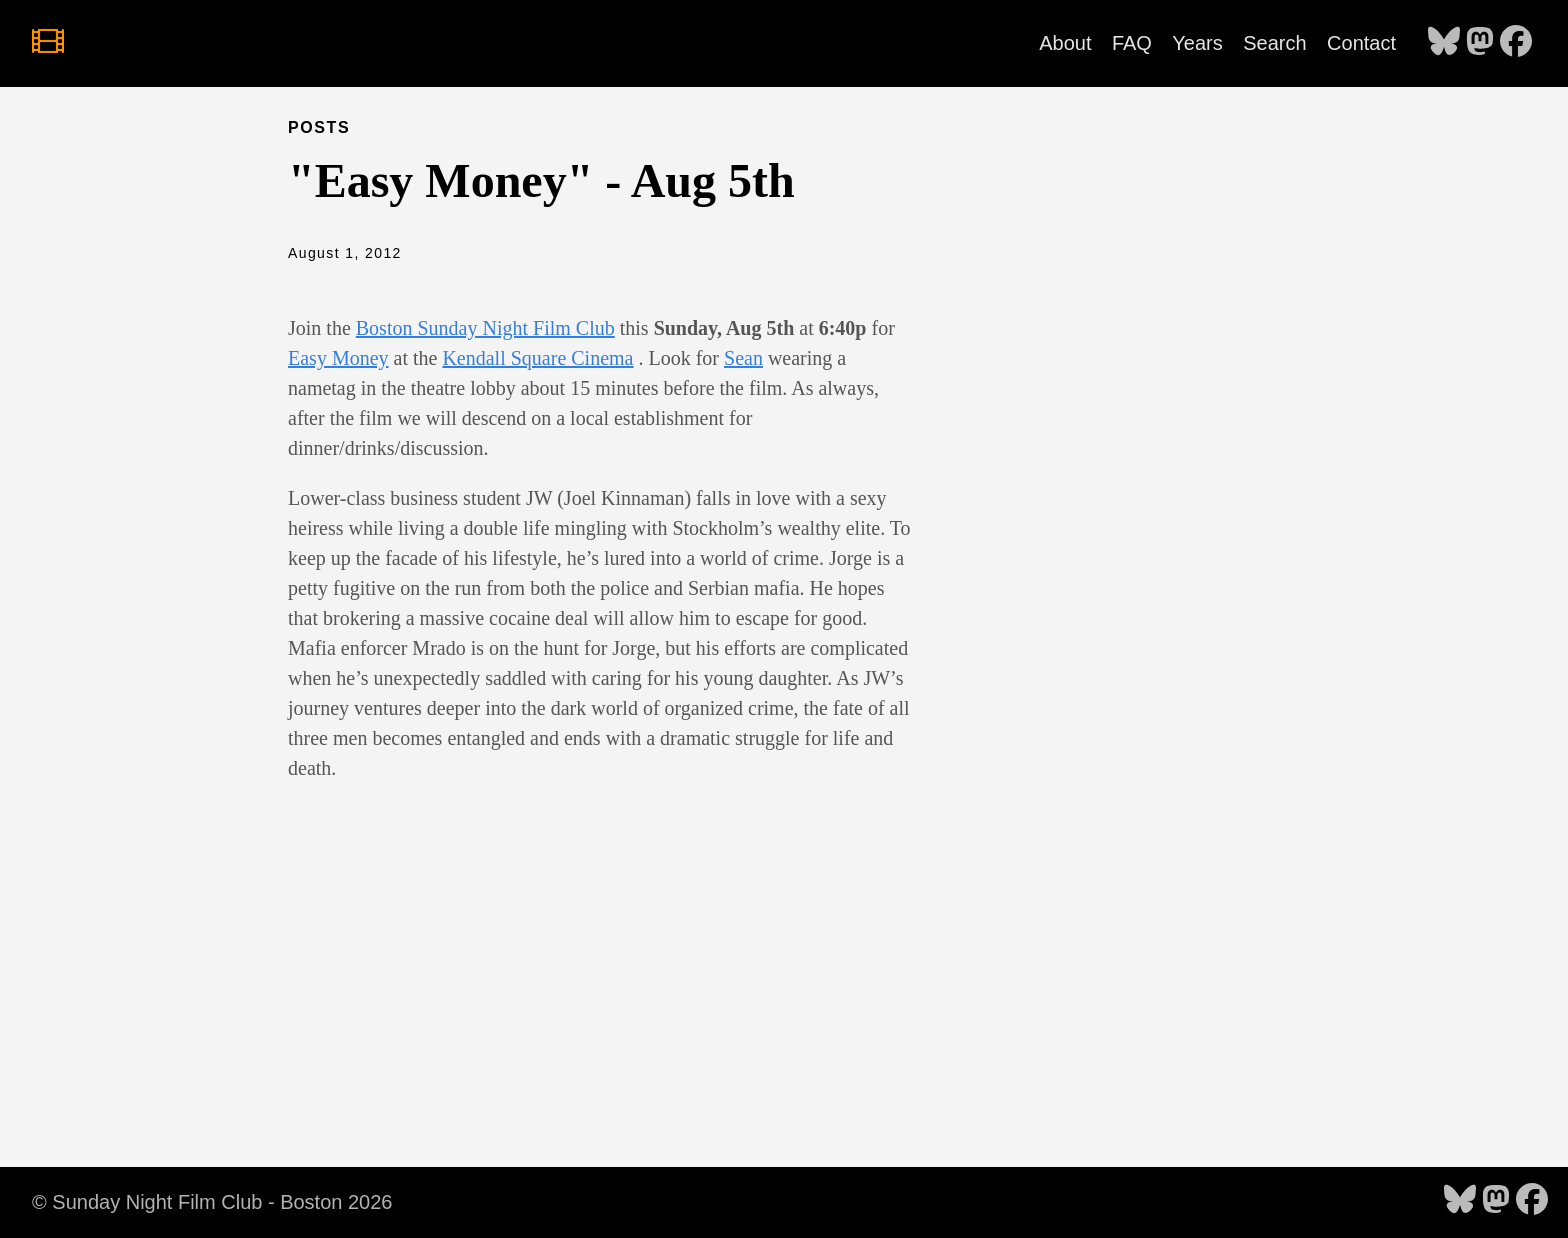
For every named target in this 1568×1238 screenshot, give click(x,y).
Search (1274, 43)
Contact (1361, 43)
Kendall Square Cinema (537, 358)
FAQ (1132, 43)
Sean (743, 358)
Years (1197, 43)
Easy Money (338, 358)
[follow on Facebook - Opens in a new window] (1516, 43)
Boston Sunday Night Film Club (485, 328)
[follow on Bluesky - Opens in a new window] (1444, 43)
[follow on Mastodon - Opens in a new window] (1480, 43)
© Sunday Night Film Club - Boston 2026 (212, 1202)
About (1065, 43)
